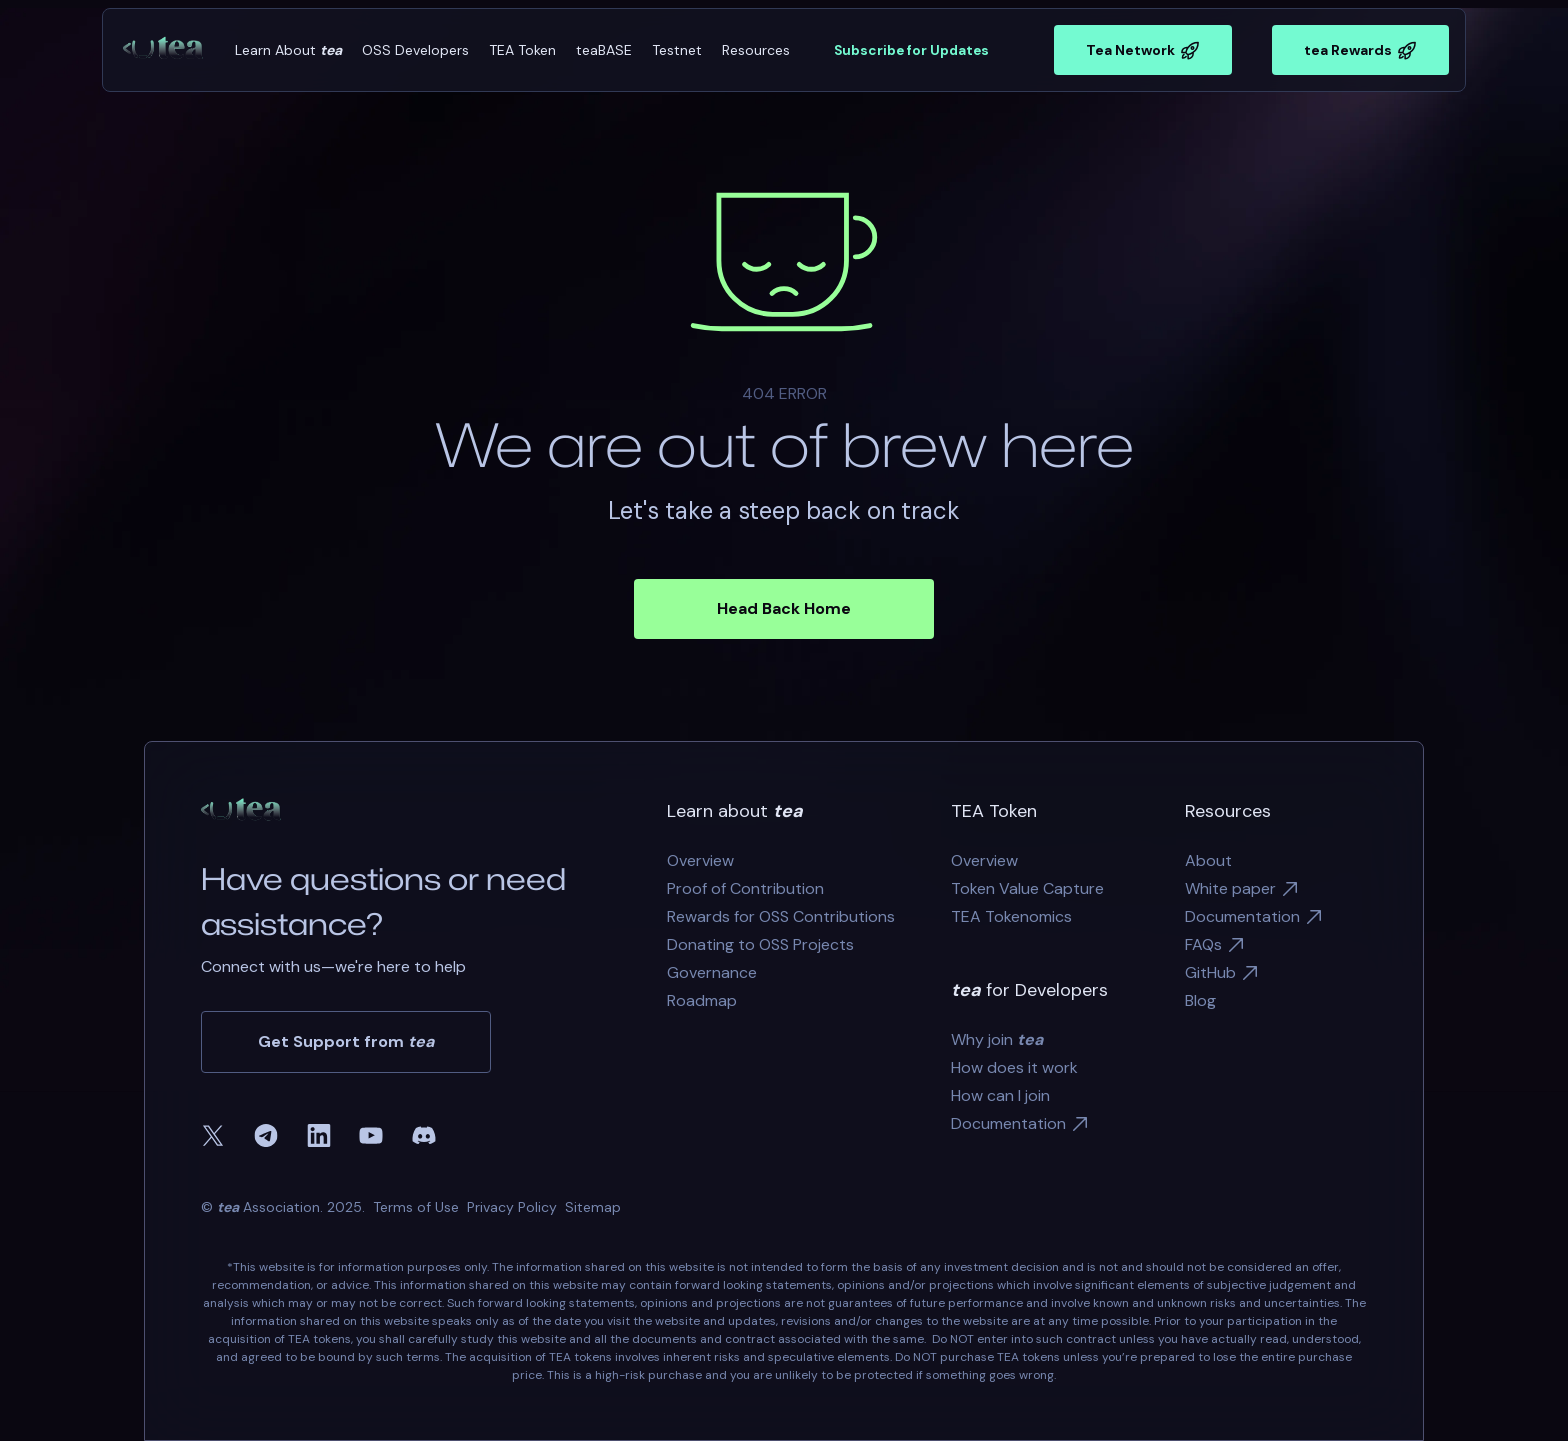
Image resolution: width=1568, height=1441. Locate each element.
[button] (288, 50)
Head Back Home (784, 608)
